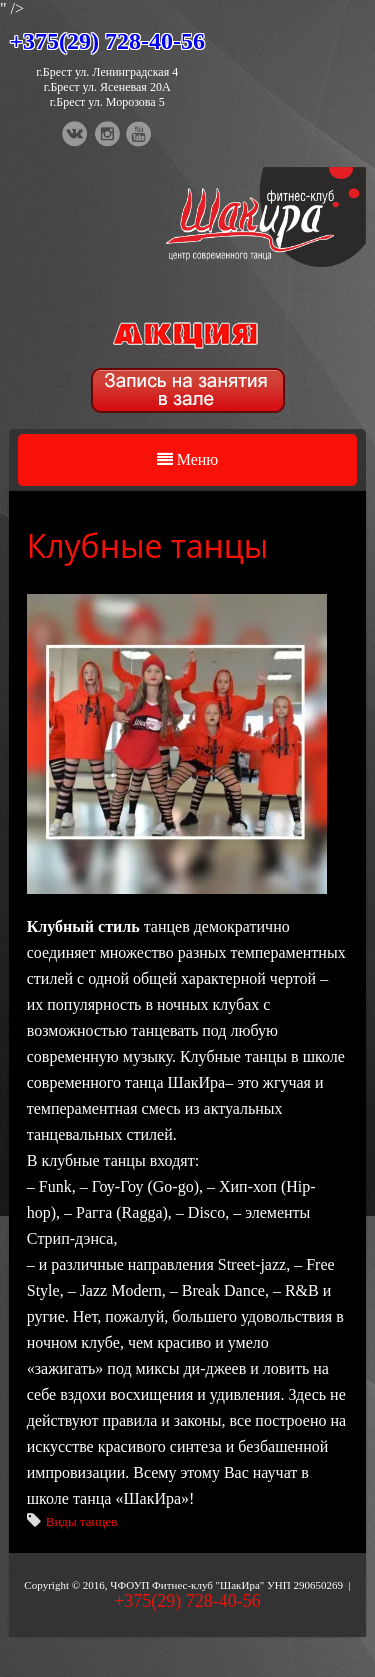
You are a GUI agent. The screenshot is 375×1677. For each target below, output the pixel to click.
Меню (188, 459)
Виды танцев (82, 1521)
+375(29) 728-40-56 (107, 41)
